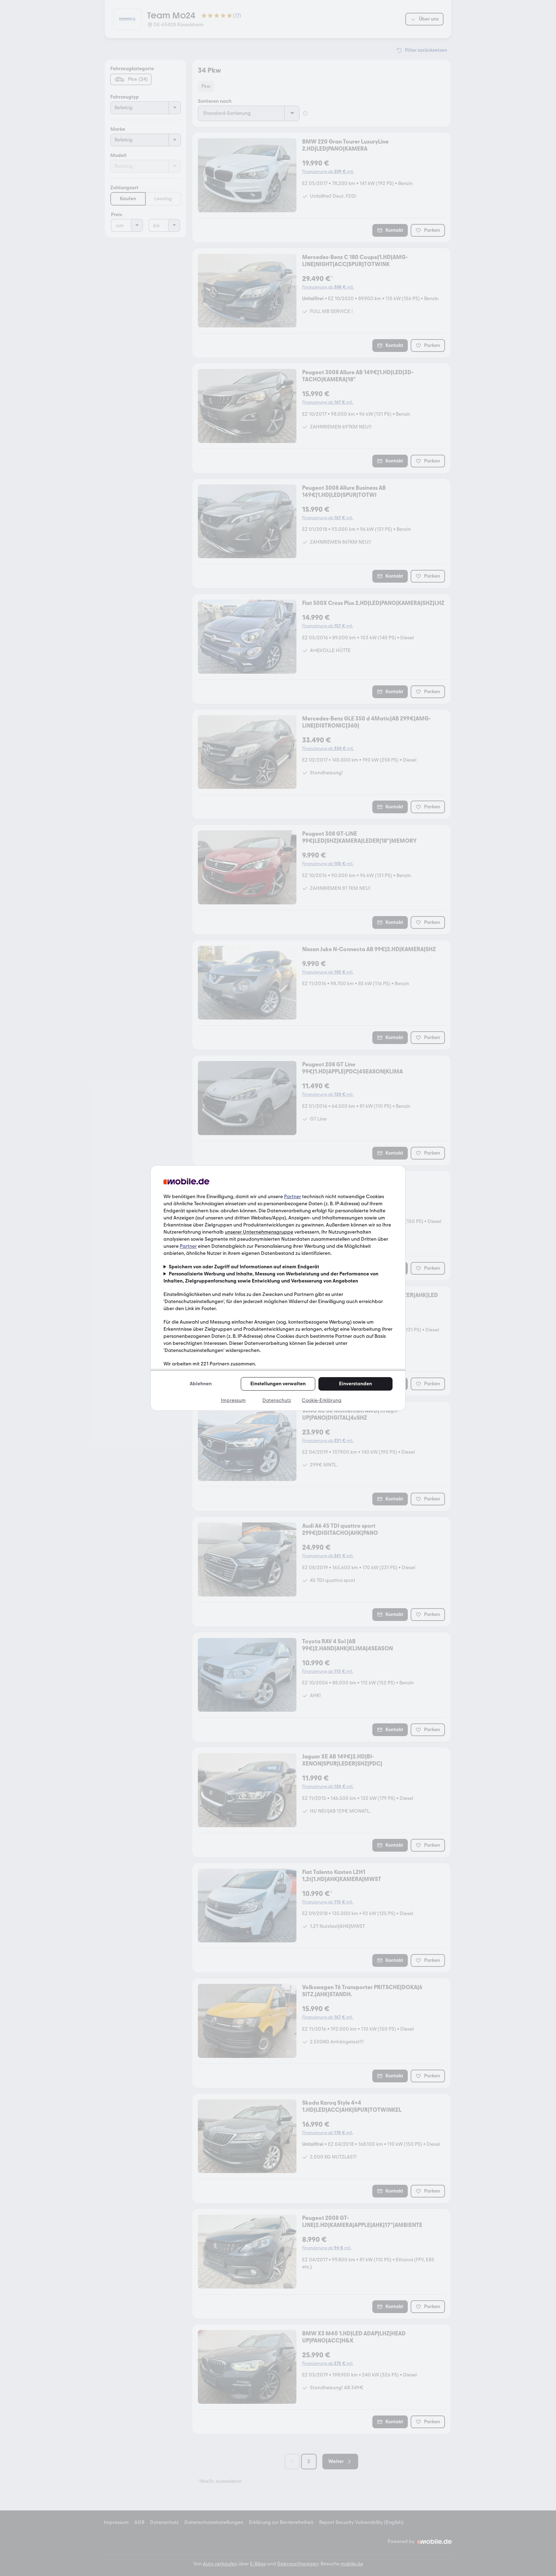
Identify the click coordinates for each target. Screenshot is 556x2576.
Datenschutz (276, 1400)
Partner (292, 1197)
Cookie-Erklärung (321, 1400)
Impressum (233, 1400)
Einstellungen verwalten (278, 1384)
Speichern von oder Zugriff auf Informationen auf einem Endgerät (244, 1267)
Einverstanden (355, 1384)
